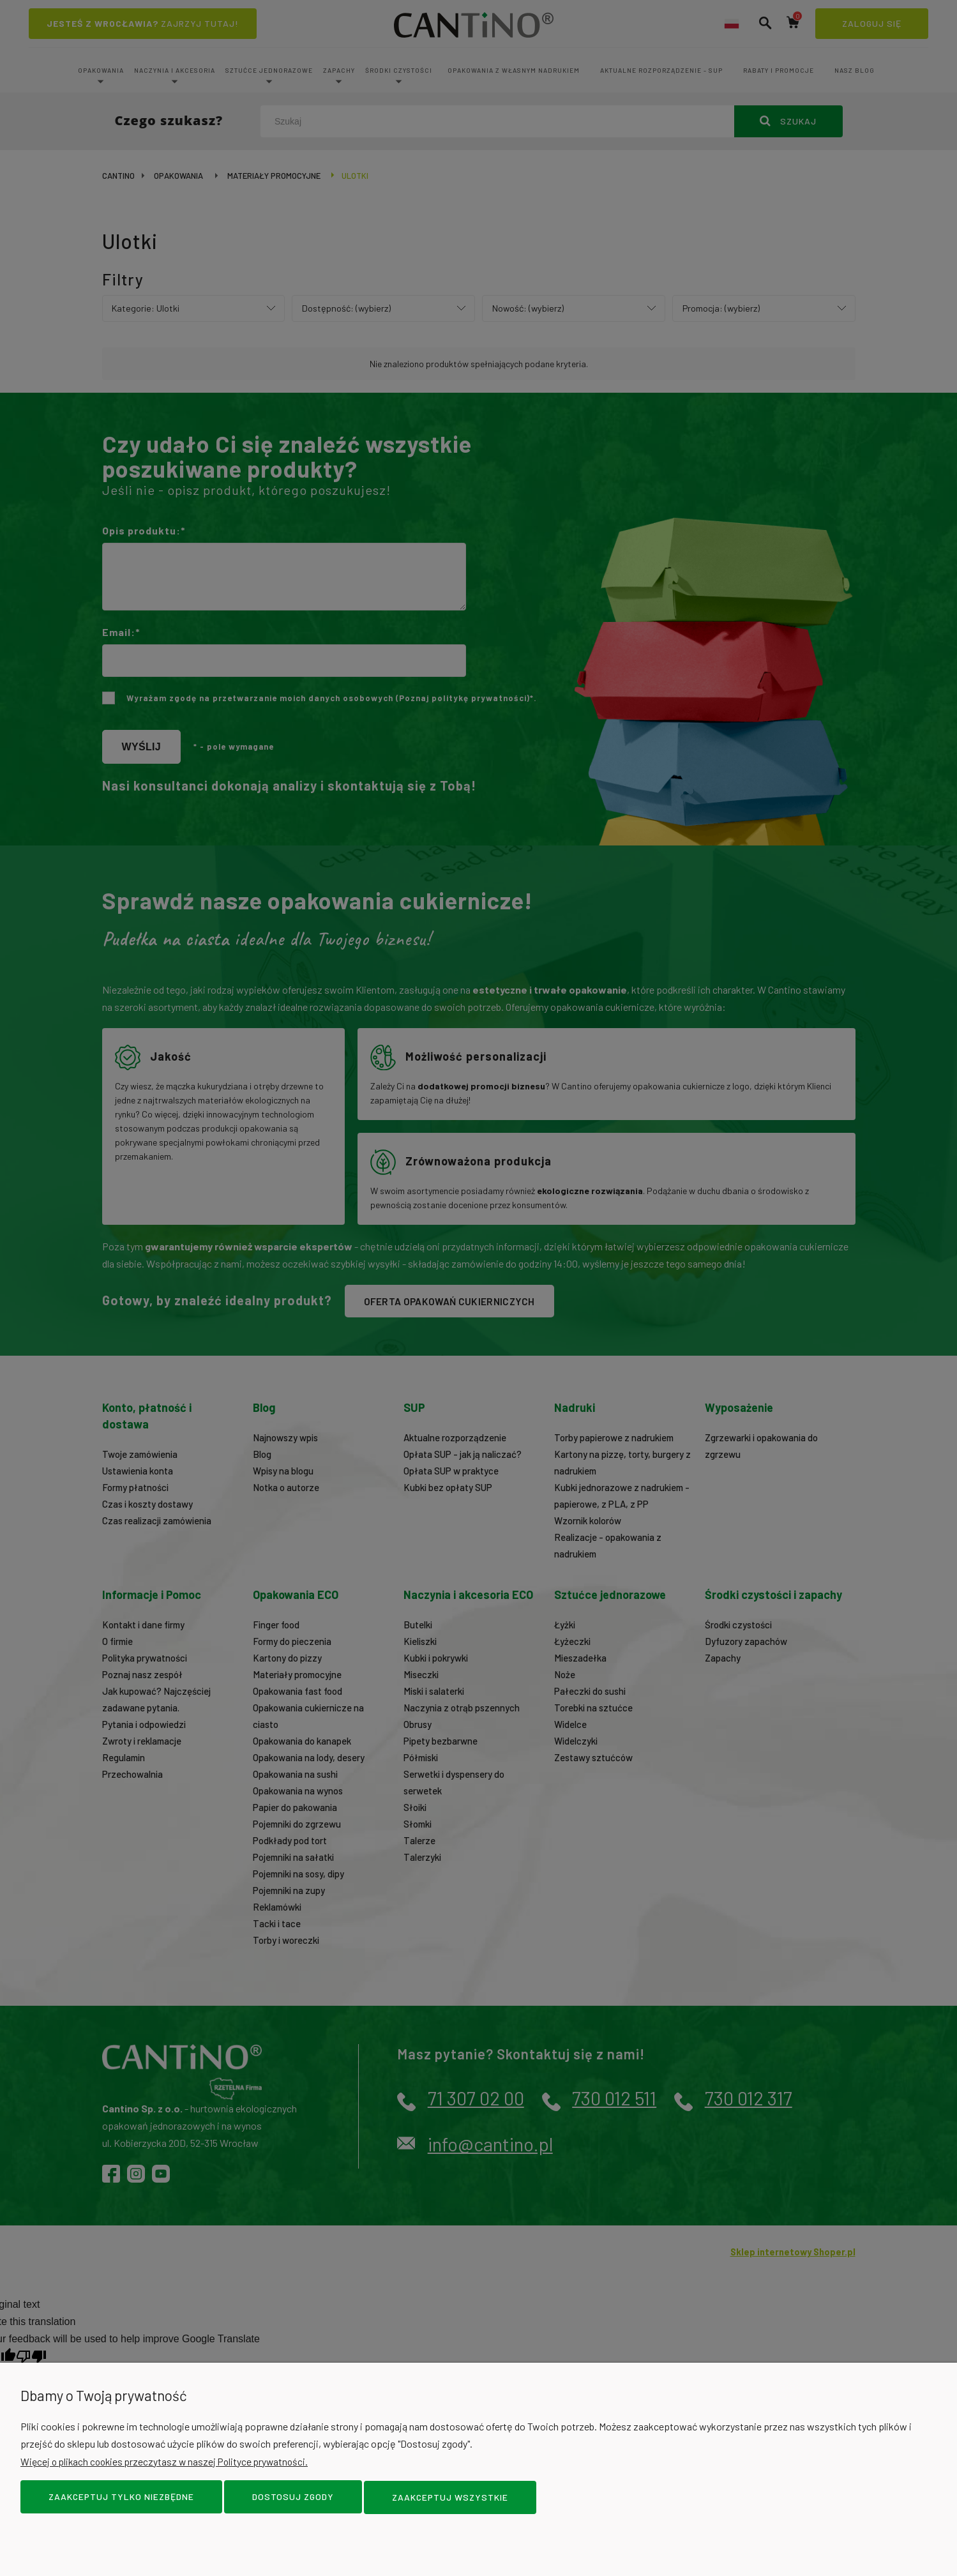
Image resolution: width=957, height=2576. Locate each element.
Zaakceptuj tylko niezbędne (121, 2497)
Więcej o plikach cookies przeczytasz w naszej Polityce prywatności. (168, 2463)
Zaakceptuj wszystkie (450, 2497)
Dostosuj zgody (293, 2497)
